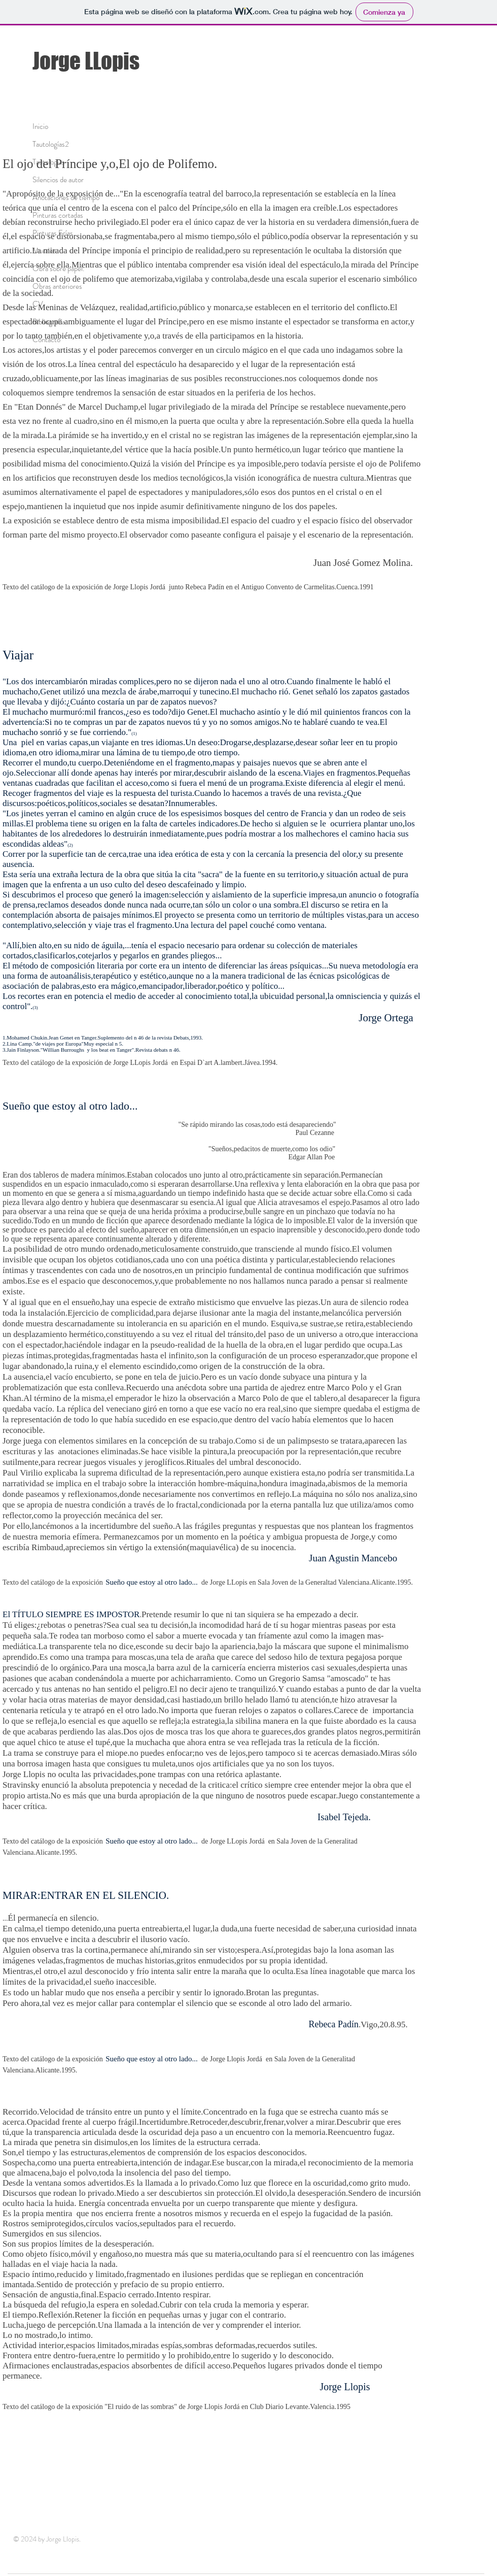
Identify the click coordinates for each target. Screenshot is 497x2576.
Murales (44, 250)
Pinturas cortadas (57, 215)
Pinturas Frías (52, 233)
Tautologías (48, 162)
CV (37, 304)
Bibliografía (48, 321)
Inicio (40, 126)
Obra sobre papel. (58, 268)
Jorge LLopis (85, 61)
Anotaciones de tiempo (65, 197)
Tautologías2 (50, 144)
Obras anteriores (57, 286)
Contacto (46, 339)
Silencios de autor (58, 179)
